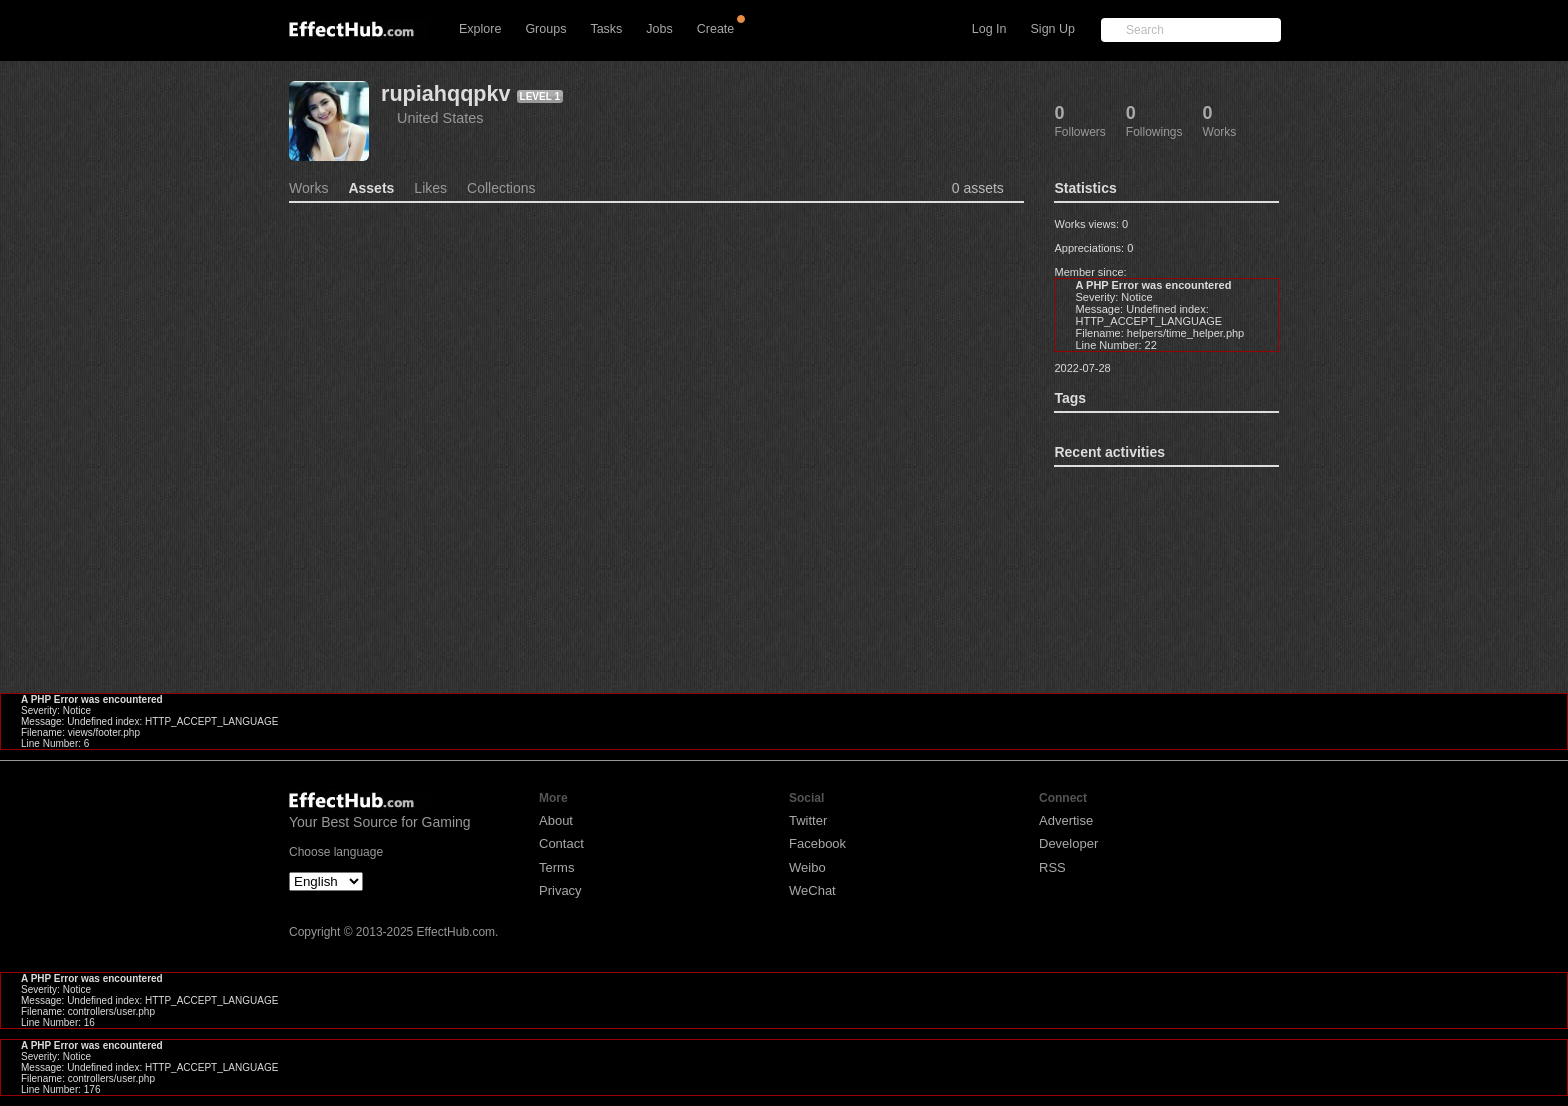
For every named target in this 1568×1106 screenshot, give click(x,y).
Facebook (817, 843)
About (556, 820)
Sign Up (1053, 29)
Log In (989, 29)
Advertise (1066, 820)
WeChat (812, 890)
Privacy (560, 890)
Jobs (659, 29)
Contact (561, 843)
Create (716, 29)
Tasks (606, 29)
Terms (556, 867)
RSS (1052, 867)
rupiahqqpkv (446, 93)
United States (440, 118)
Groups (545, 29)
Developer (1068, 843)
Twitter (808, 820)
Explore (480, 29)
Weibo (807, 867)
